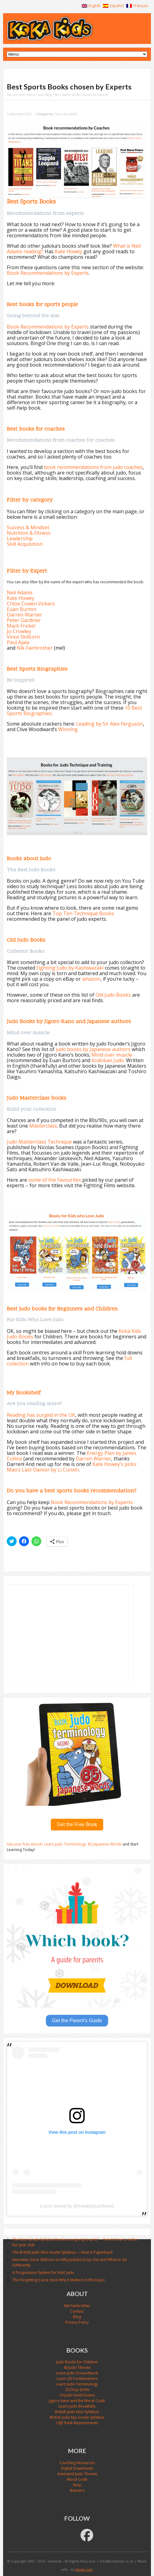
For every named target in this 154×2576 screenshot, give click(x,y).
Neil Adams (20, 592)
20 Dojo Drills (77, 2389)
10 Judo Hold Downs (77, 2395)
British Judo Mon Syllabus (77, 2411)
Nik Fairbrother (35, 647)
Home (30, 94)
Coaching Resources (77, 2462)
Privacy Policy (77, 2322)
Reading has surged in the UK (41, 1415)
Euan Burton (21, 609)
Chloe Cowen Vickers (31, 603)
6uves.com (84, 2569)
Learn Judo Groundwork (77, 2373)
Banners (77, 2490)
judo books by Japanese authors (93, 1049)
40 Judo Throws (77, 2367)
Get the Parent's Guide (77, 2020)
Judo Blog (45, 94)
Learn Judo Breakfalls (77, 2406)
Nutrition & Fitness (29, 533)
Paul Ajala (18, 642)
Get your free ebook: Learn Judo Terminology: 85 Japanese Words (65, 1844)
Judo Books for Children (77, 2362)
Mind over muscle (111, 1054)
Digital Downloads (77, 2468)
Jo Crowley (19, 631)
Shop (77, 2484)
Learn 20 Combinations (77, 2378)
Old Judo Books (113, 994)
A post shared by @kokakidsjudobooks (77, 2206)
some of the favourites (54, 1179)
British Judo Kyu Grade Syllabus (77, 2417)
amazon (91, 978)
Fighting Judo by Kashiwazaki (69, 967)
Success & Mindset (28, 527)
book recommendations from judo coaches (93, 467)
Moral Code (77, 2479)
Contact (77, 2311)
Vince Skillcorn (23, 636)
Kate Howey (68, 251)
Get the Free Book (77, 1824)
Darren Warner (24, 614)
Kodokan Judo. (108, 1060)
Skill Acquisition (25, 544)
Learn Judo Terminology (77, 2384)
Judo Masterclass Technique (39, 1141)
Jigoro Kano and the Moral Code (77, 2400)
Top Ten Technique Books (83, 913)
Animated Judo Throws (77, 2473)
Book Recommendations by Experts (48, 273)
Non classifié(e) (66, 114)
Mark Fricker (21, 625)
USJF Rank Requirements (77, 2422)
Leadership (20, 538)
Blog (77, 2316)
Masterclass (43, 1125)
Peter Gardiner (24, 620)
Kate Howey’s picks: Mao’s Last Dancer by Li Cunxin (72, 1467)
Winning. (68, 729)
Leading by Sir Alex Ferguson (109, 723)
